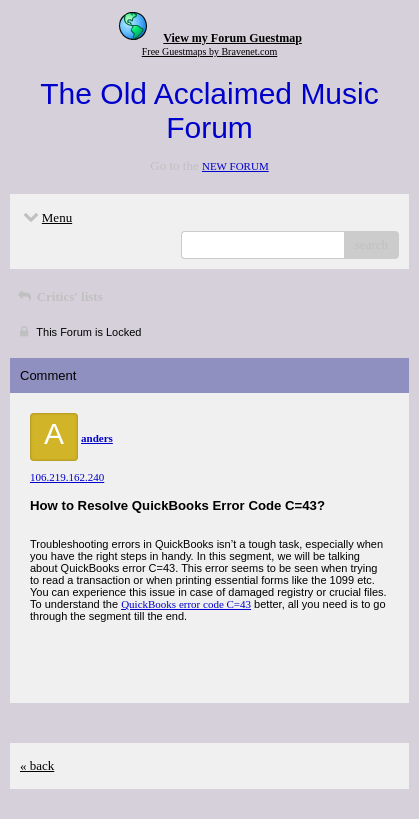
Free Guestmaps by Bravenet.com (210, 51)
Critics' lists (59, 296)
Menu (46, 217)
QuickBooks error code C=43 (186, 604)
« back (37, 765)
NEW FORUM (235, 166)
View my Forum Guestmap (232, 38)
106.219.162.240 (67, 477)
